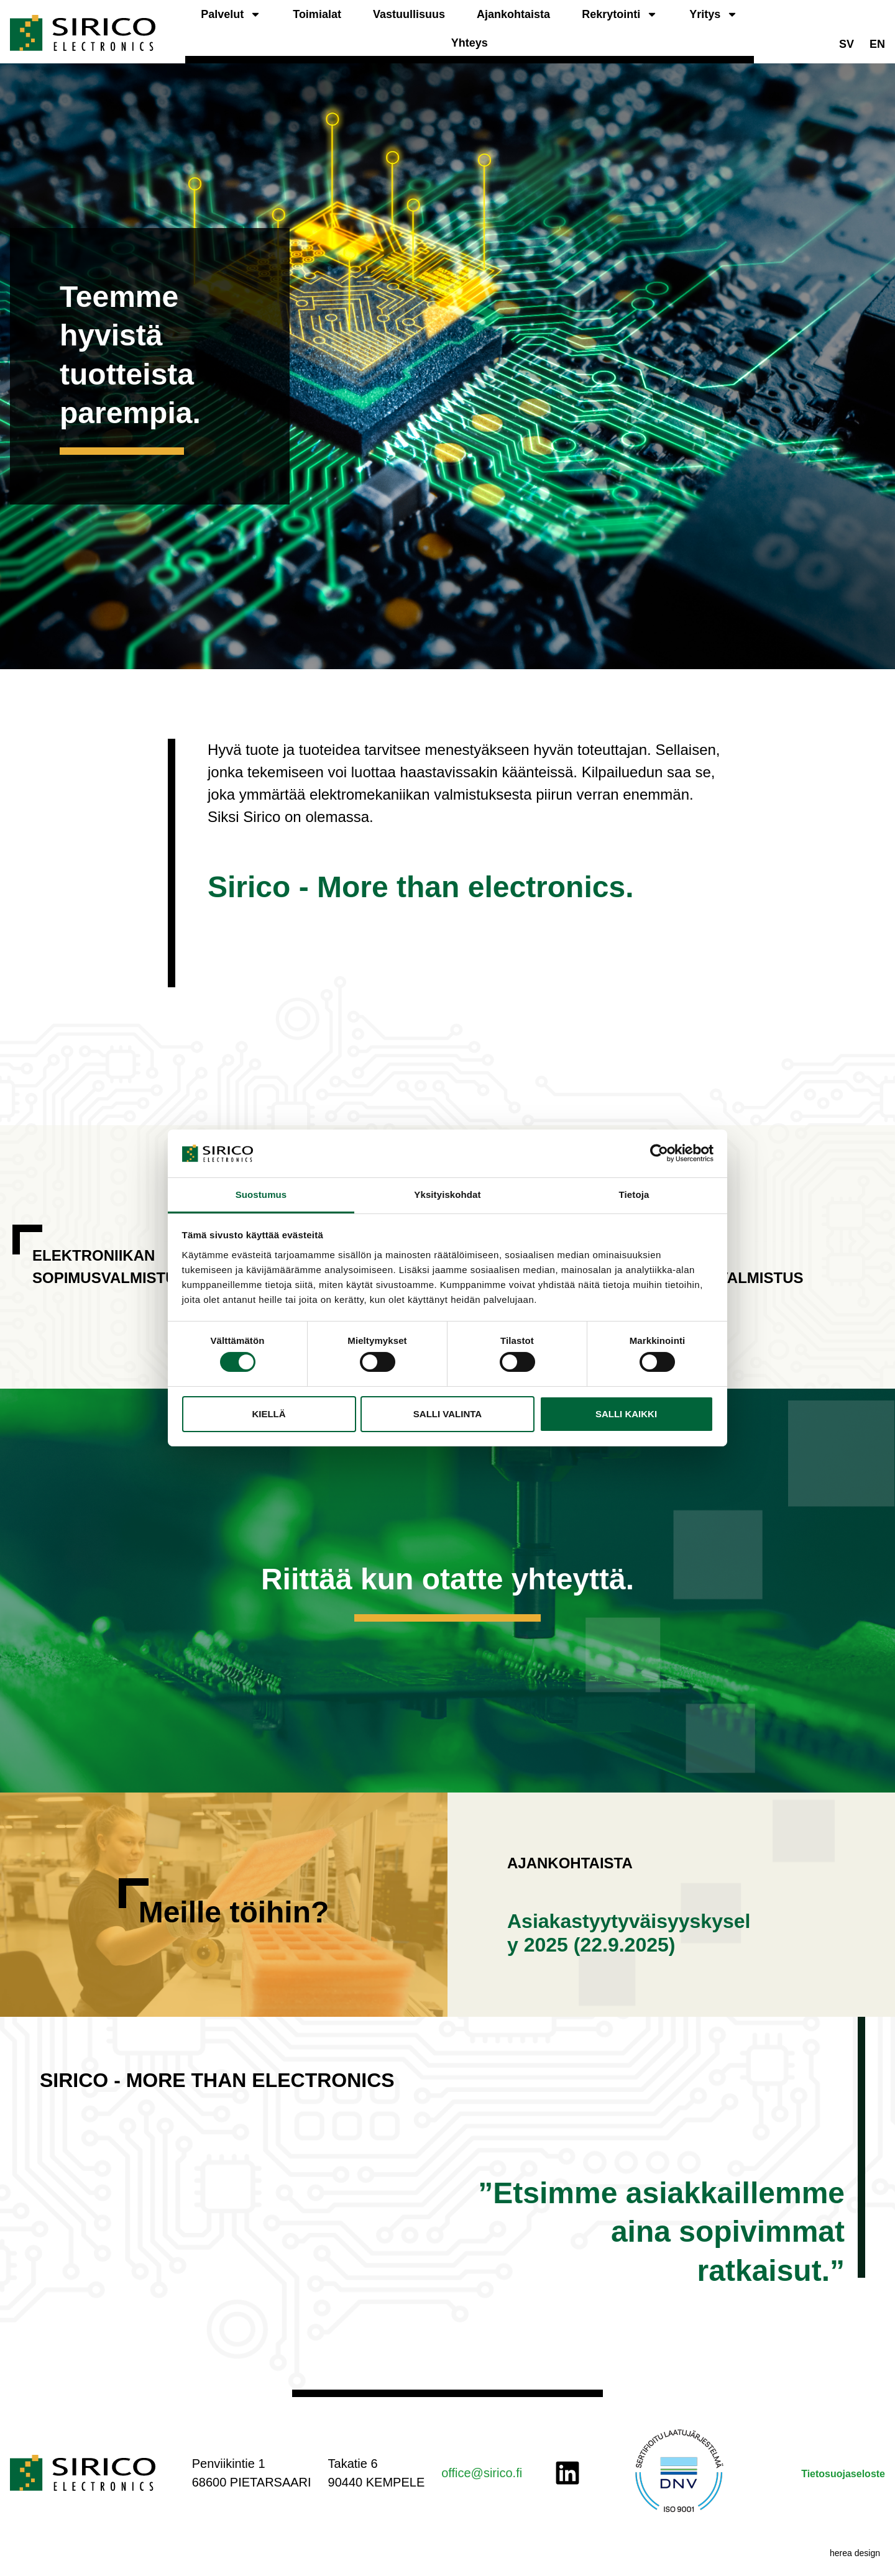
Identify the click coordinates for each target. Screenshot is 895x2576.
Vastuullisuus (409, 14)
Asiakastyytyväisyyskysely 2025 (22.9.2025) (628, 1933)
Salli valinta (447, 1414)
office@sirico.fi (481, 2473)
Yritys (713, 14)
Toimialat (317, 14)
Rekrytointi (620, 14)
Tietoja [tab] (634, 1194)
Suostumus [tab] (261, 1194)
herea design (855, 2553)
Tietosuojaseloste (843, 2474)
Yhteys (469, 43)
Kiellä (268, 1414)
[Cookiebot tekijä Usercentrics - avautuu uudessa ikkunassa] (659, 1153)
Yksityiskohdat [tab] (447, 1194)
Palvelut (231, 14)
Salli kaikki (626, 1414)
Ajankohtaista (513, 14)
